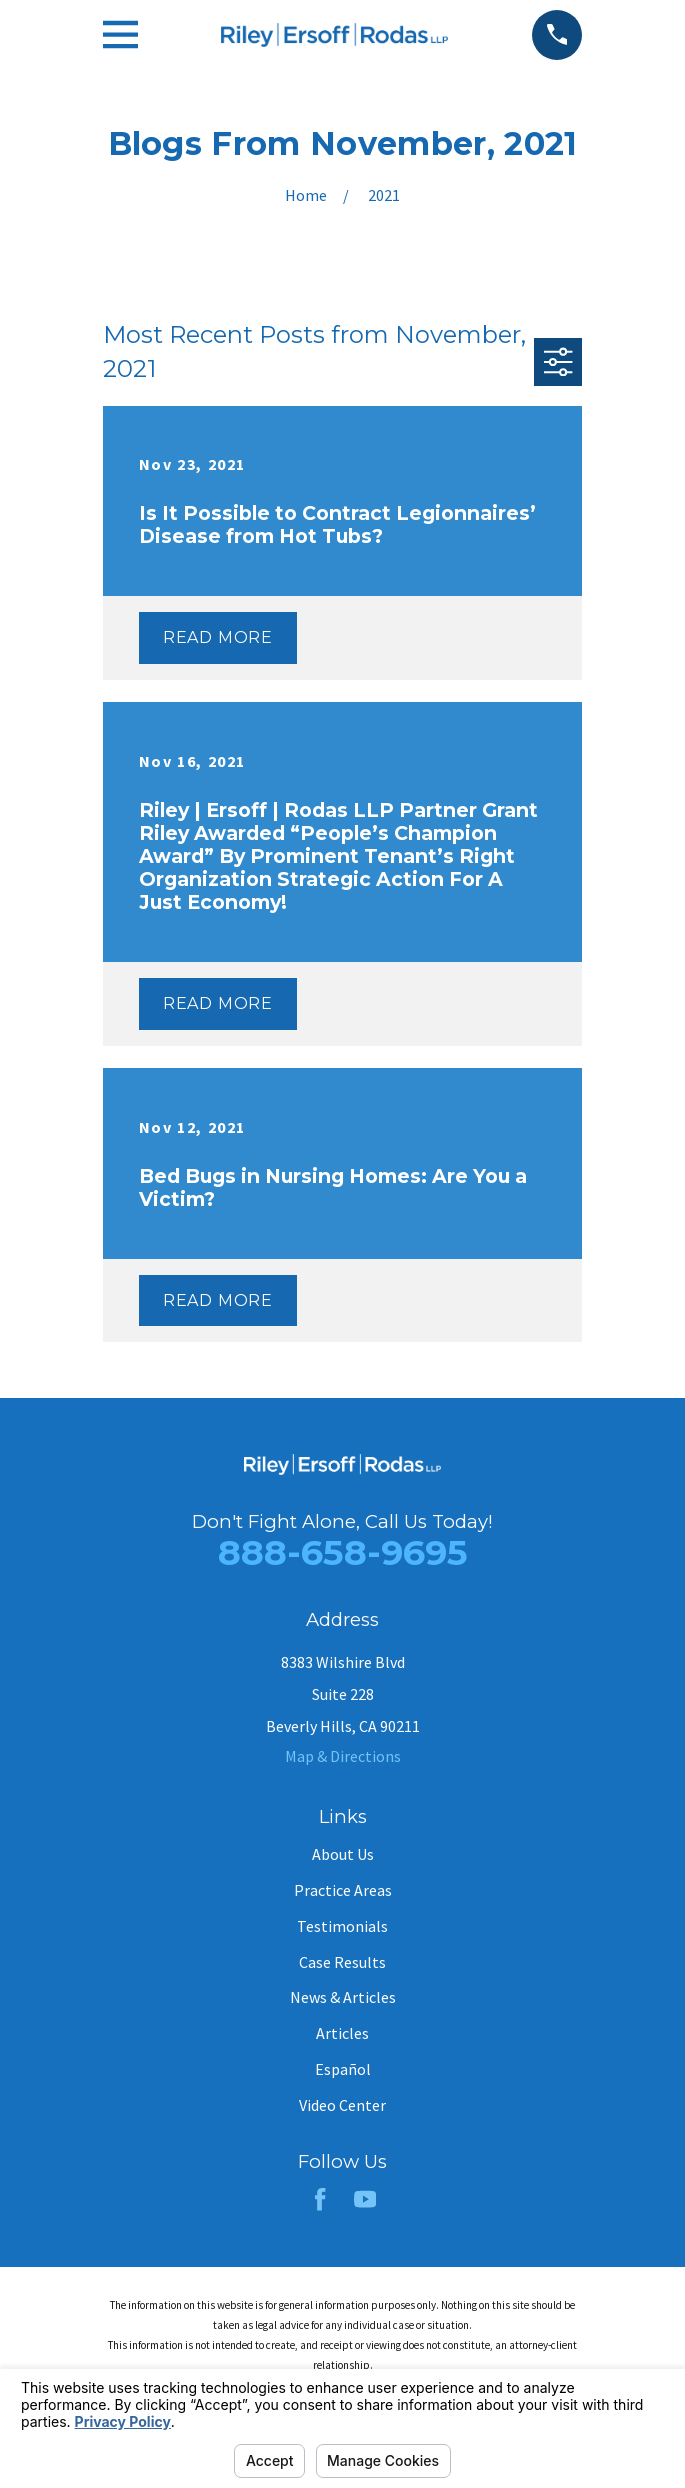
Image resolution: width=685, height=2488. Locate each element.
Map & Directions (343, 1756)
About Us (343, 1854)
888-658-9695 (343, 1552)
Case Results (342, 1962)
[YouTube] (365, 2199)
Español (343, 2069)
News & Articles (343, 1997)
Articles (342, 2033)
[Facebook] (320, 2199)
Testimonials (342, 1926)
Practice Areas (343, 1890)
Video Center (342, 2105)
